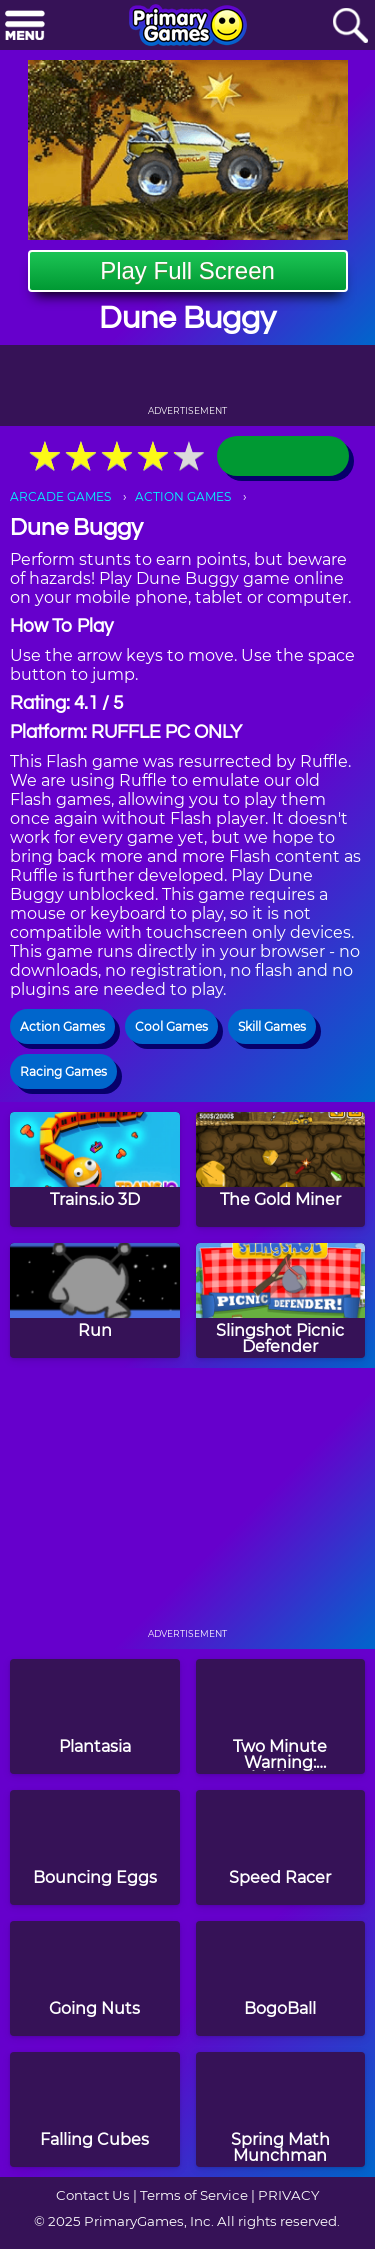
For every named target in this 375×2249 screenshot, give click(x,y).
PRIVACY (288, 2195)
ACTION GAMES (183, 496)
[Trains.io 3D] (95, 1169)
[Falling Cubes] (95, 2109)
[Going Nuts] (95, 1978)
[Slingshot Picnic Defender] (281, 1300)
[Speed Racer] (281, 1847)
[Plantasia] (95, 1716)
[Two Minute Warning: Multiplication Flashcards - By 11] (281, 1716)
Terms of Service (194, 2195)
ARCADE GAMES (60, 496)
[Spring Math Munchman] (281, 2109)
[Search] (350, 26)
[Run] (95, 1300)
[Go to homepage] (188, 27)
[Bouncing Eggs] (95, 1847)
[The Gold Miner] (281, 1169)
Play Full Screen (187, 270)
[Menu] (25, 26)
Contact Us (93, 2195)
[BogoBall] (281, 1978)
